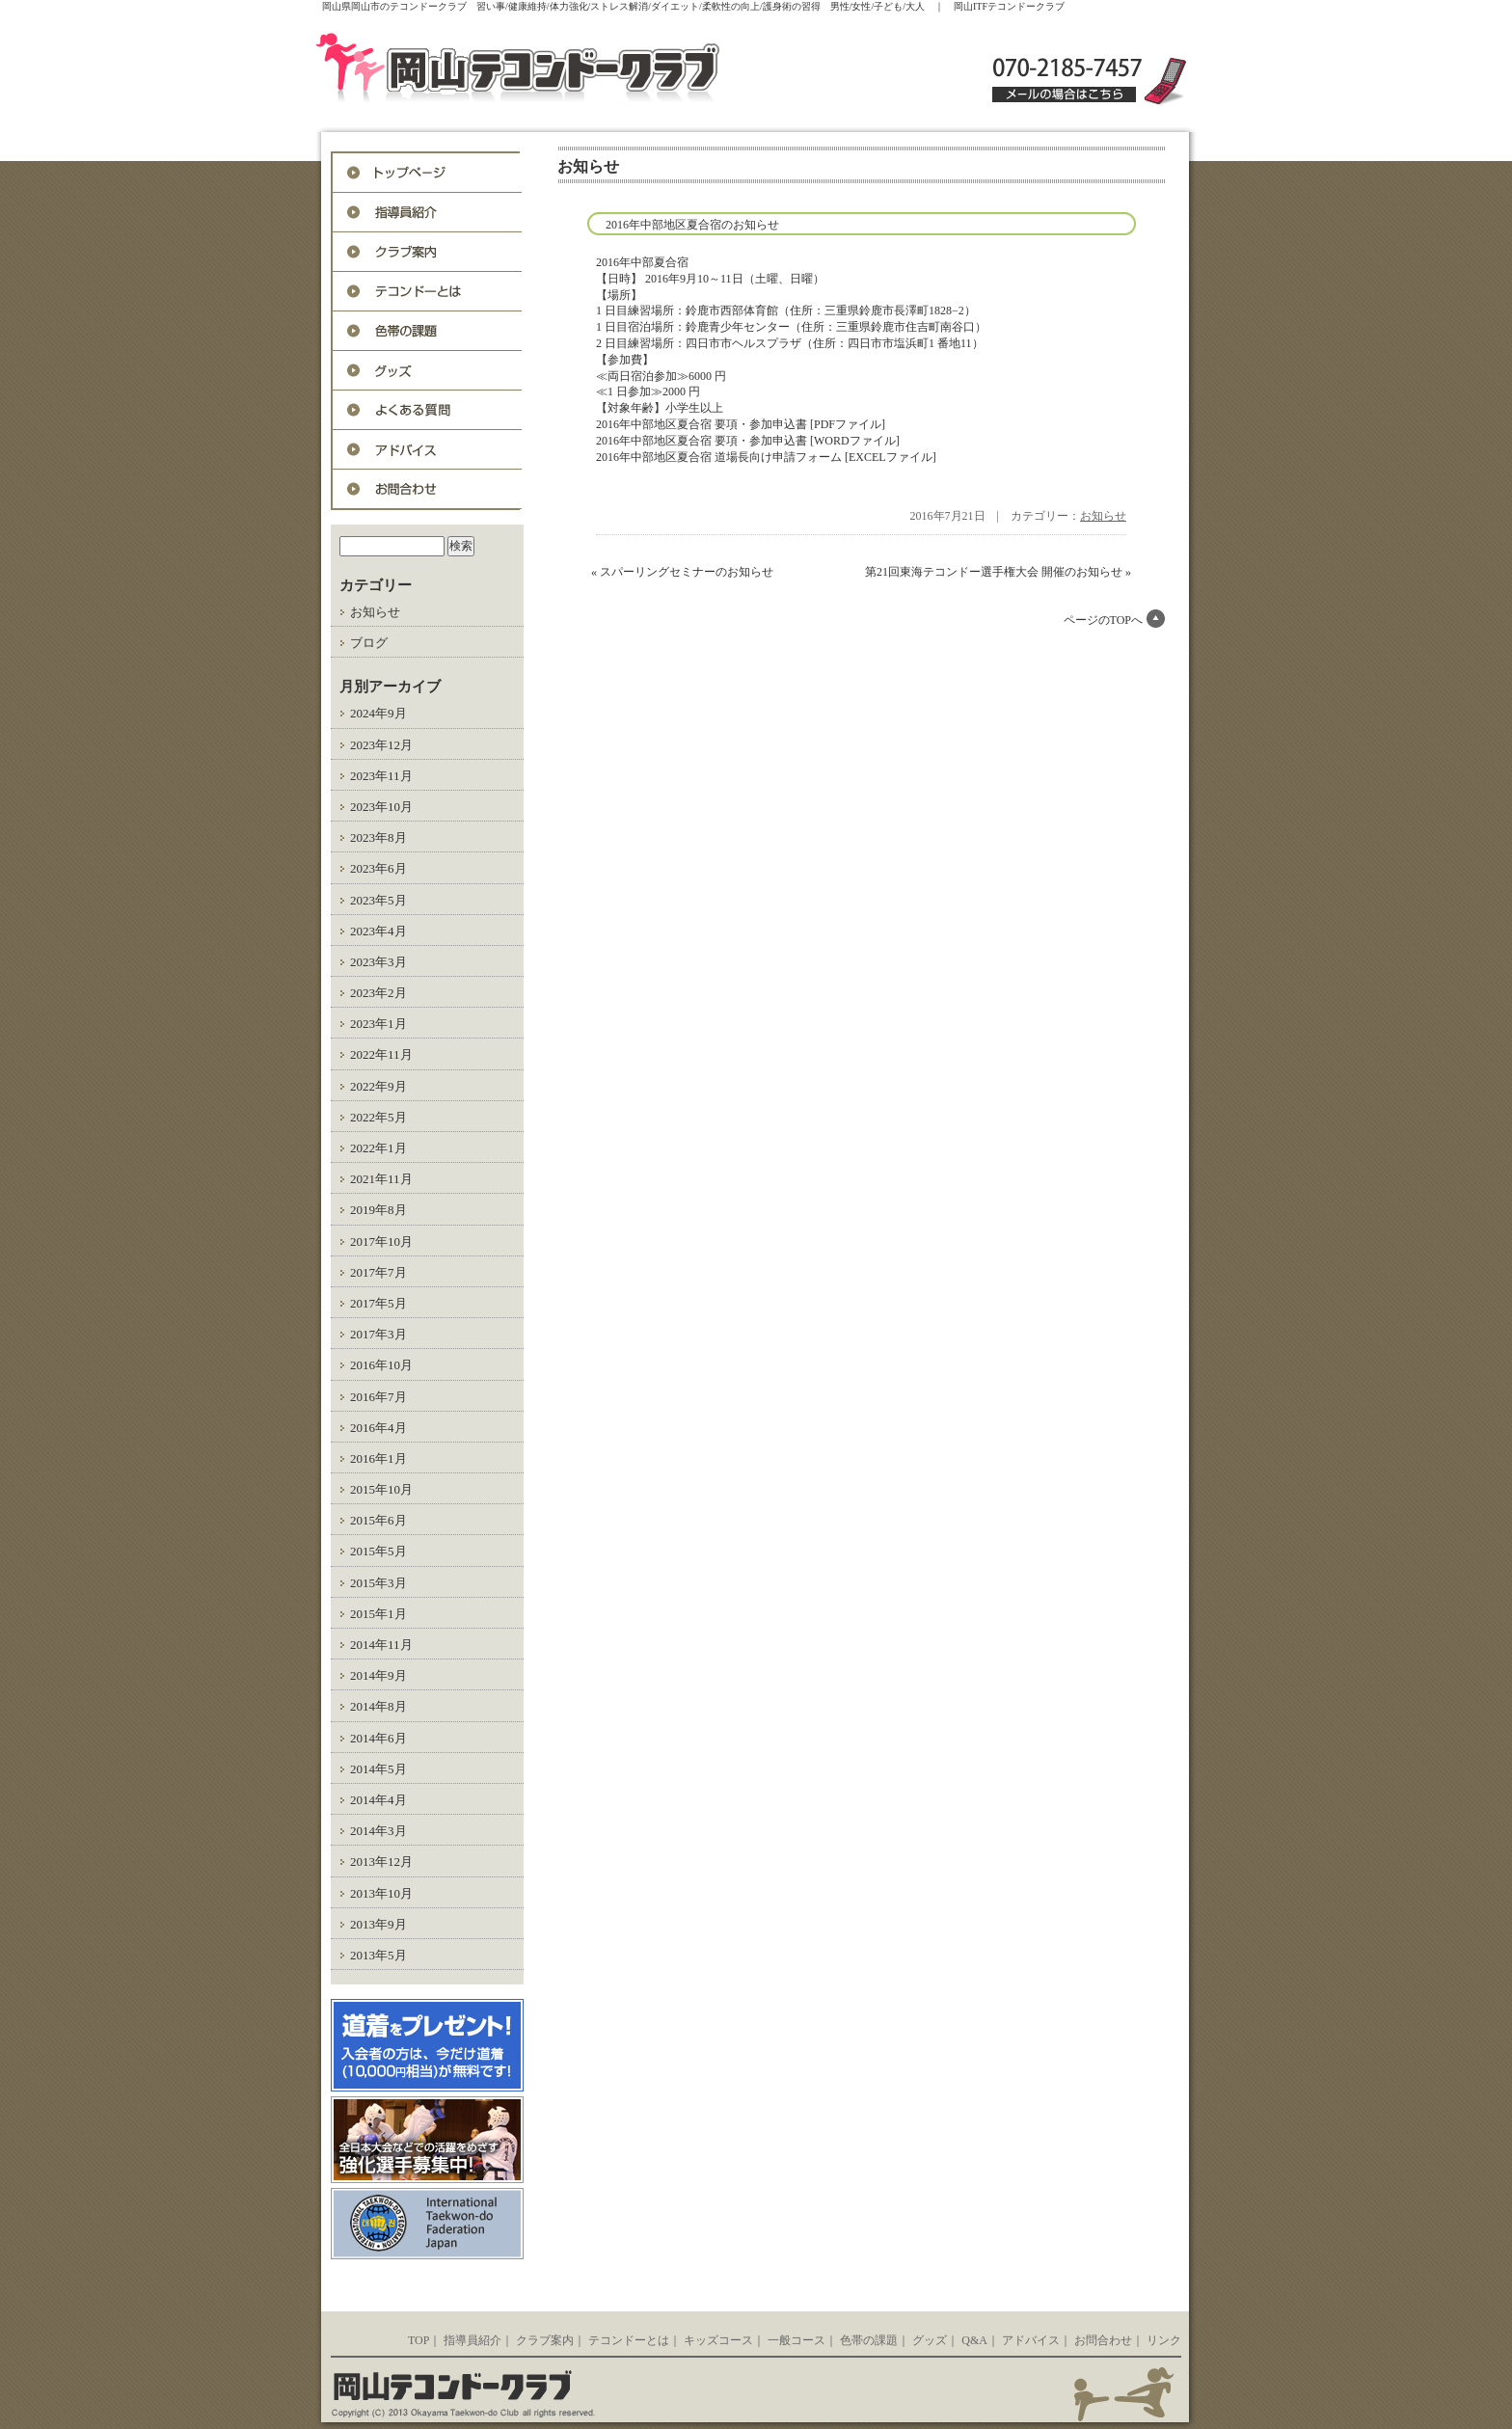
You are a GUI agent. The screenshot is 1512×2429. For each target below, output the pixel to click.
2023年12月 (381, 745)
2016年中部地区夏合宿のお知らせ (692, 224)
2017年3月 (378, 1334)
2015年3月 (378, 1583)
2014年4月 (378, 1800)
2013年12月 (381, 1861)
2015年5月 (378, 1551)
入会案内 (427, 252)
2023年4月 (378, 931)
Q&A (427, 410)
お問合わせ (427, 489)
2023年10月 (381, 806)
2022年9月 (378, 1086)
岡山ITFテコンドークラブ (558, 69)
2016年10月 (381, 1365)
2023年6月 (378, 868)
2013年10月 (381, 1893)
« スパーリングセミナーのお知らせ (682, 572)
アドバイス (427, 450)
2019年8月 (378, 1209)
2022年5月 (378, 1117)
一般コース (796, 2340)
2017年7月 (378, 1272)
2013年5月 (378, 1955)
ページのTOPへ (1103, 620)
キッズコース (718, 2340)
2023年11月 (381, 776)
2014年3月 (378, 1830)
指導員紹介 (427, 212)
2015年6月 (378, 1520)
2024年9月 (378, 713)
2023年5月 (378, 900)
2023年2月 (378, 992)
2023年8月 (378, 837)
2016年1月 (378, 1458)
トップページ (427, 173)
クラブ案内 (545, 2340)
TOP (418, 2340)
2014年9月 (378, 1675)
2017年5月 (378, 1303)
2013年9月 (378, 1924)
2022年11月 (381, 1054)
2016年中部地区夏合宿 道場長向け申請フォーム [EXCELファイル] (766, 457)
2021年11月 (381, 1179)
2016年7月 (378, 1397)
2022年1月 (378, 1148)
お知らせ (375, 612)
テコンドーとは (427, 291)
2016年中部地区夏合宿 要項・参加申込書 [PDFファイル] (740, 424)
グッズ (427, 371)
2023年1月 (378, 1023)
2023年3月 (378, 962)
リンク (1164, 2340)
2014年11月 (381, 1644)
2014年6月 (378, 1738)
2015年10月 (381, 1489)
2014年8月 (378, 1706)
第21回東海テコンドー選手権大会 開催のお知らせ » (998, 572)
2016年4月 (378, 1427)
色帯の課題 (427, 331)
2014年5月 (378, 1769)
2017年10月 (381, 1241)
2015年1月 (378, 1613)
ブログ (369, 642)
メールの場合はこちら (1064, 94)
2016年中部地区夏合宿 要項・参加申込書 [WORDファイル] (748, 440)
